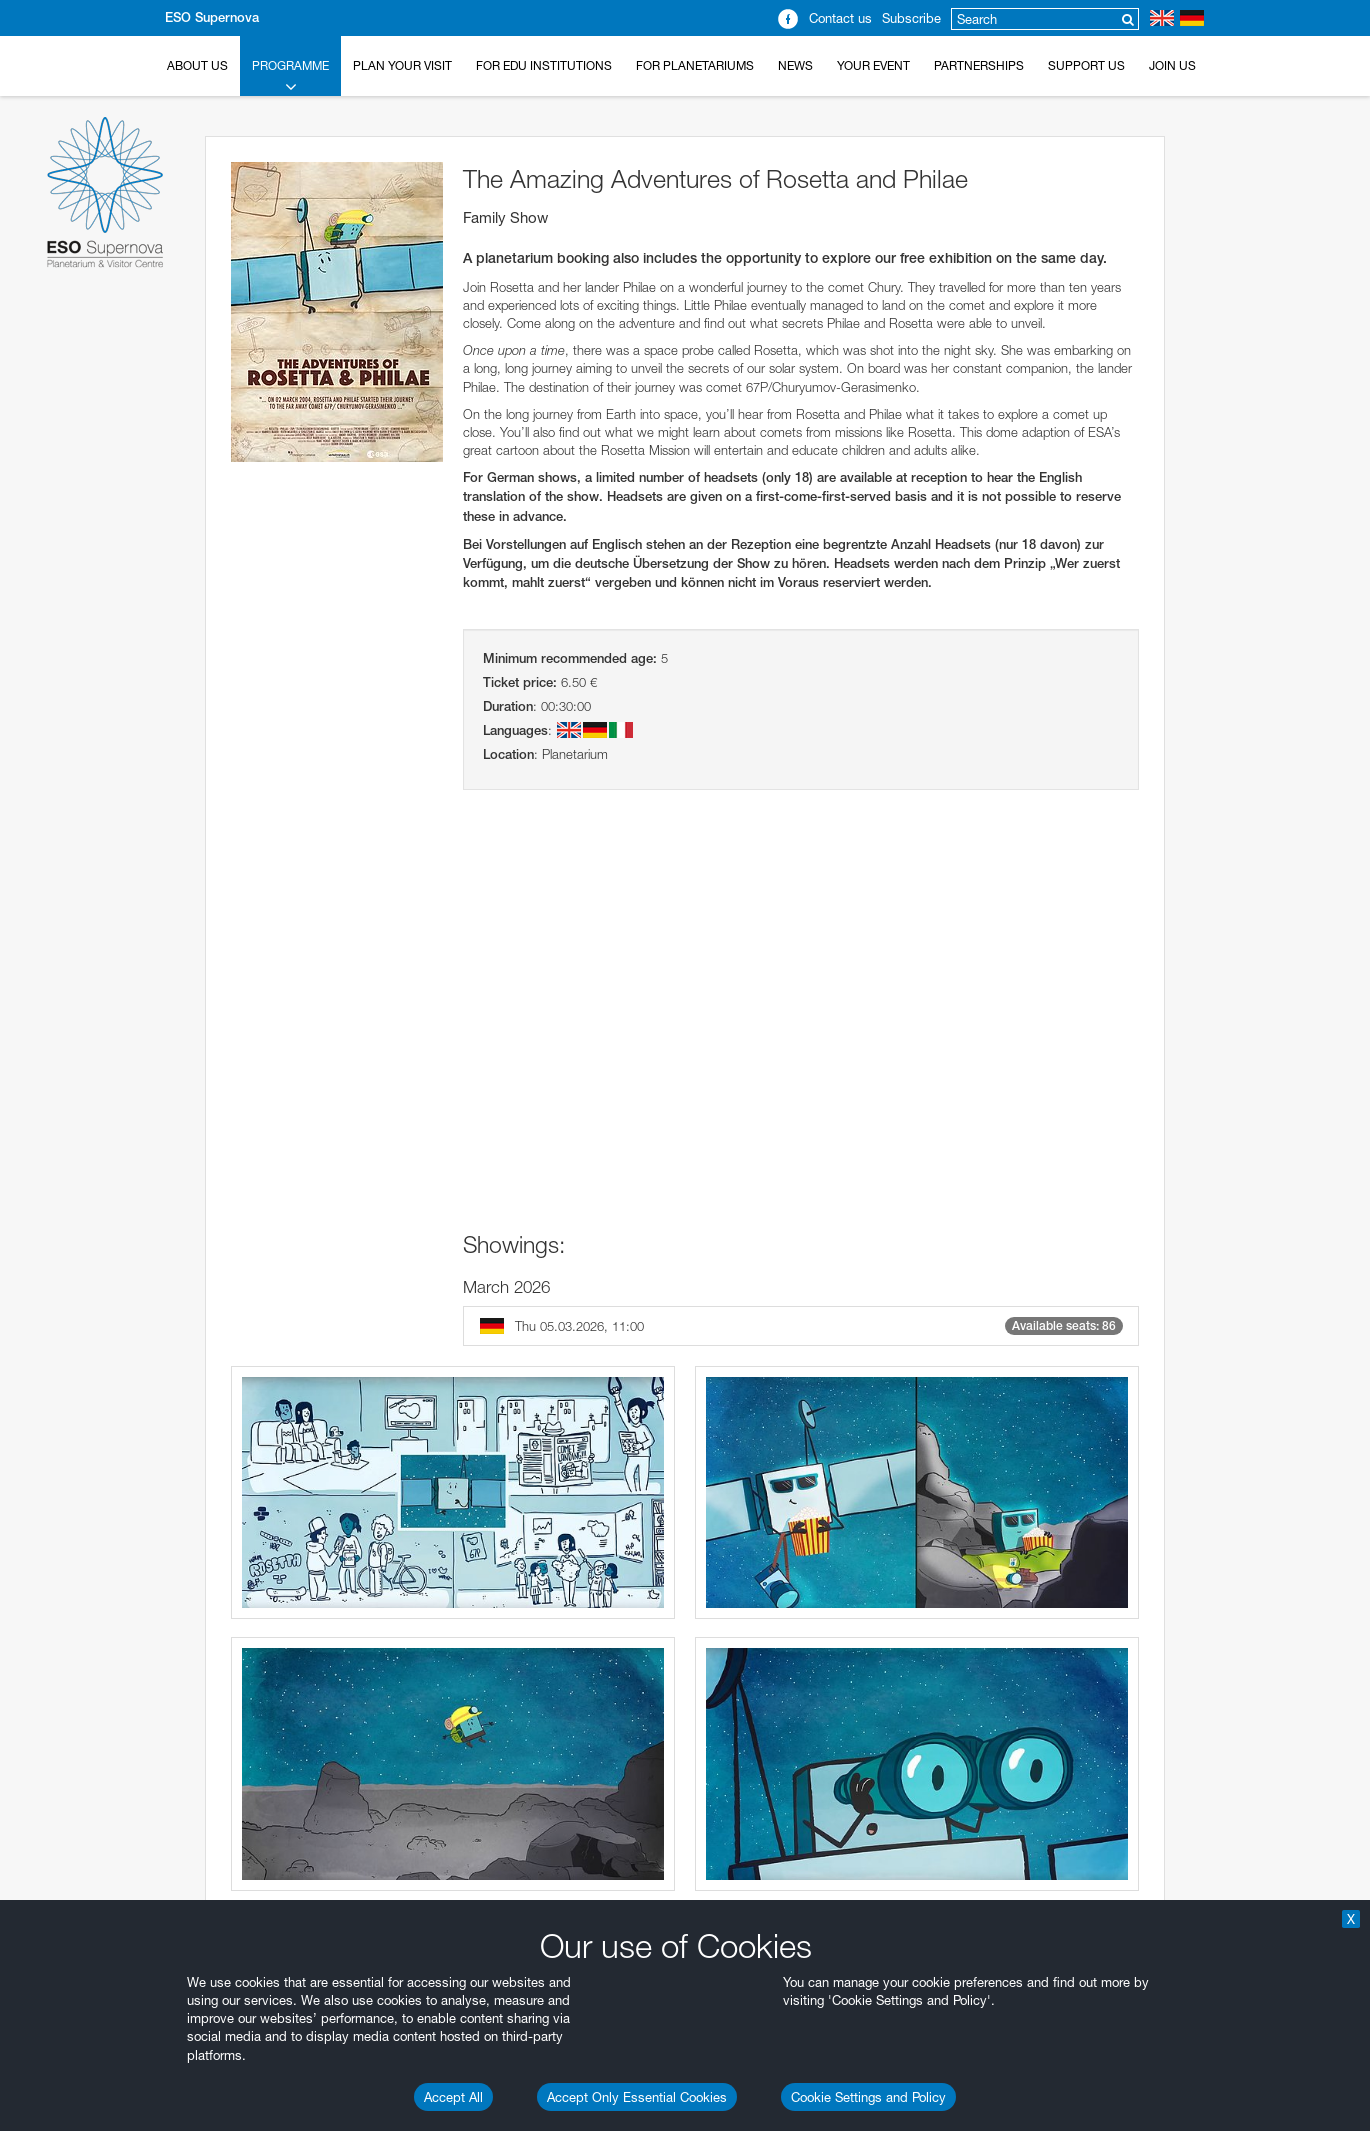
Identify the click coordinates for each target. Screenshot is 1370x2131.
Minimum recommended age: (570, 658)
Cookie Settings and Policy (868, 2097)
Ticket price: (520, 682)
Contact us (840, 18)
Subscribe (911, 18)
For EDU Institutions (544, 65)
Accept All (453, 2097)
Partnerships (979, 65)
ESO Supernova (212, 17)
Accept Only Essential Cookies (637, 2097)
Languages (515, 730)
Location (508, 754)
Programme (290, 77)
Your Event (873, 65)
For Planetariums (695, 65)
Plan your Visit (402, 65)
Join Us (1172, 65)
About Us (197, 65)
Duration (508, 706)
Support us (1086, 65)
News (795, 65)
